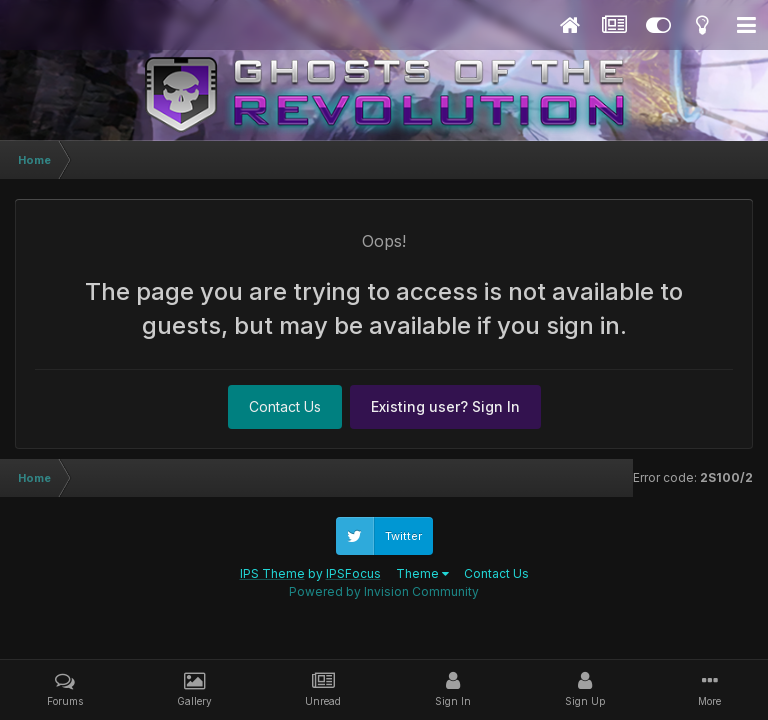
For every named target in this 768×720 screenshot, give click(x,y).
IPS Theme (272, 573)
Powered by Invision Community (384, 591)
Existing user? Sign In (445, 406)
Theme (422, 573)
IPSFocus (353, 573)
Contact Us (285, 406)
